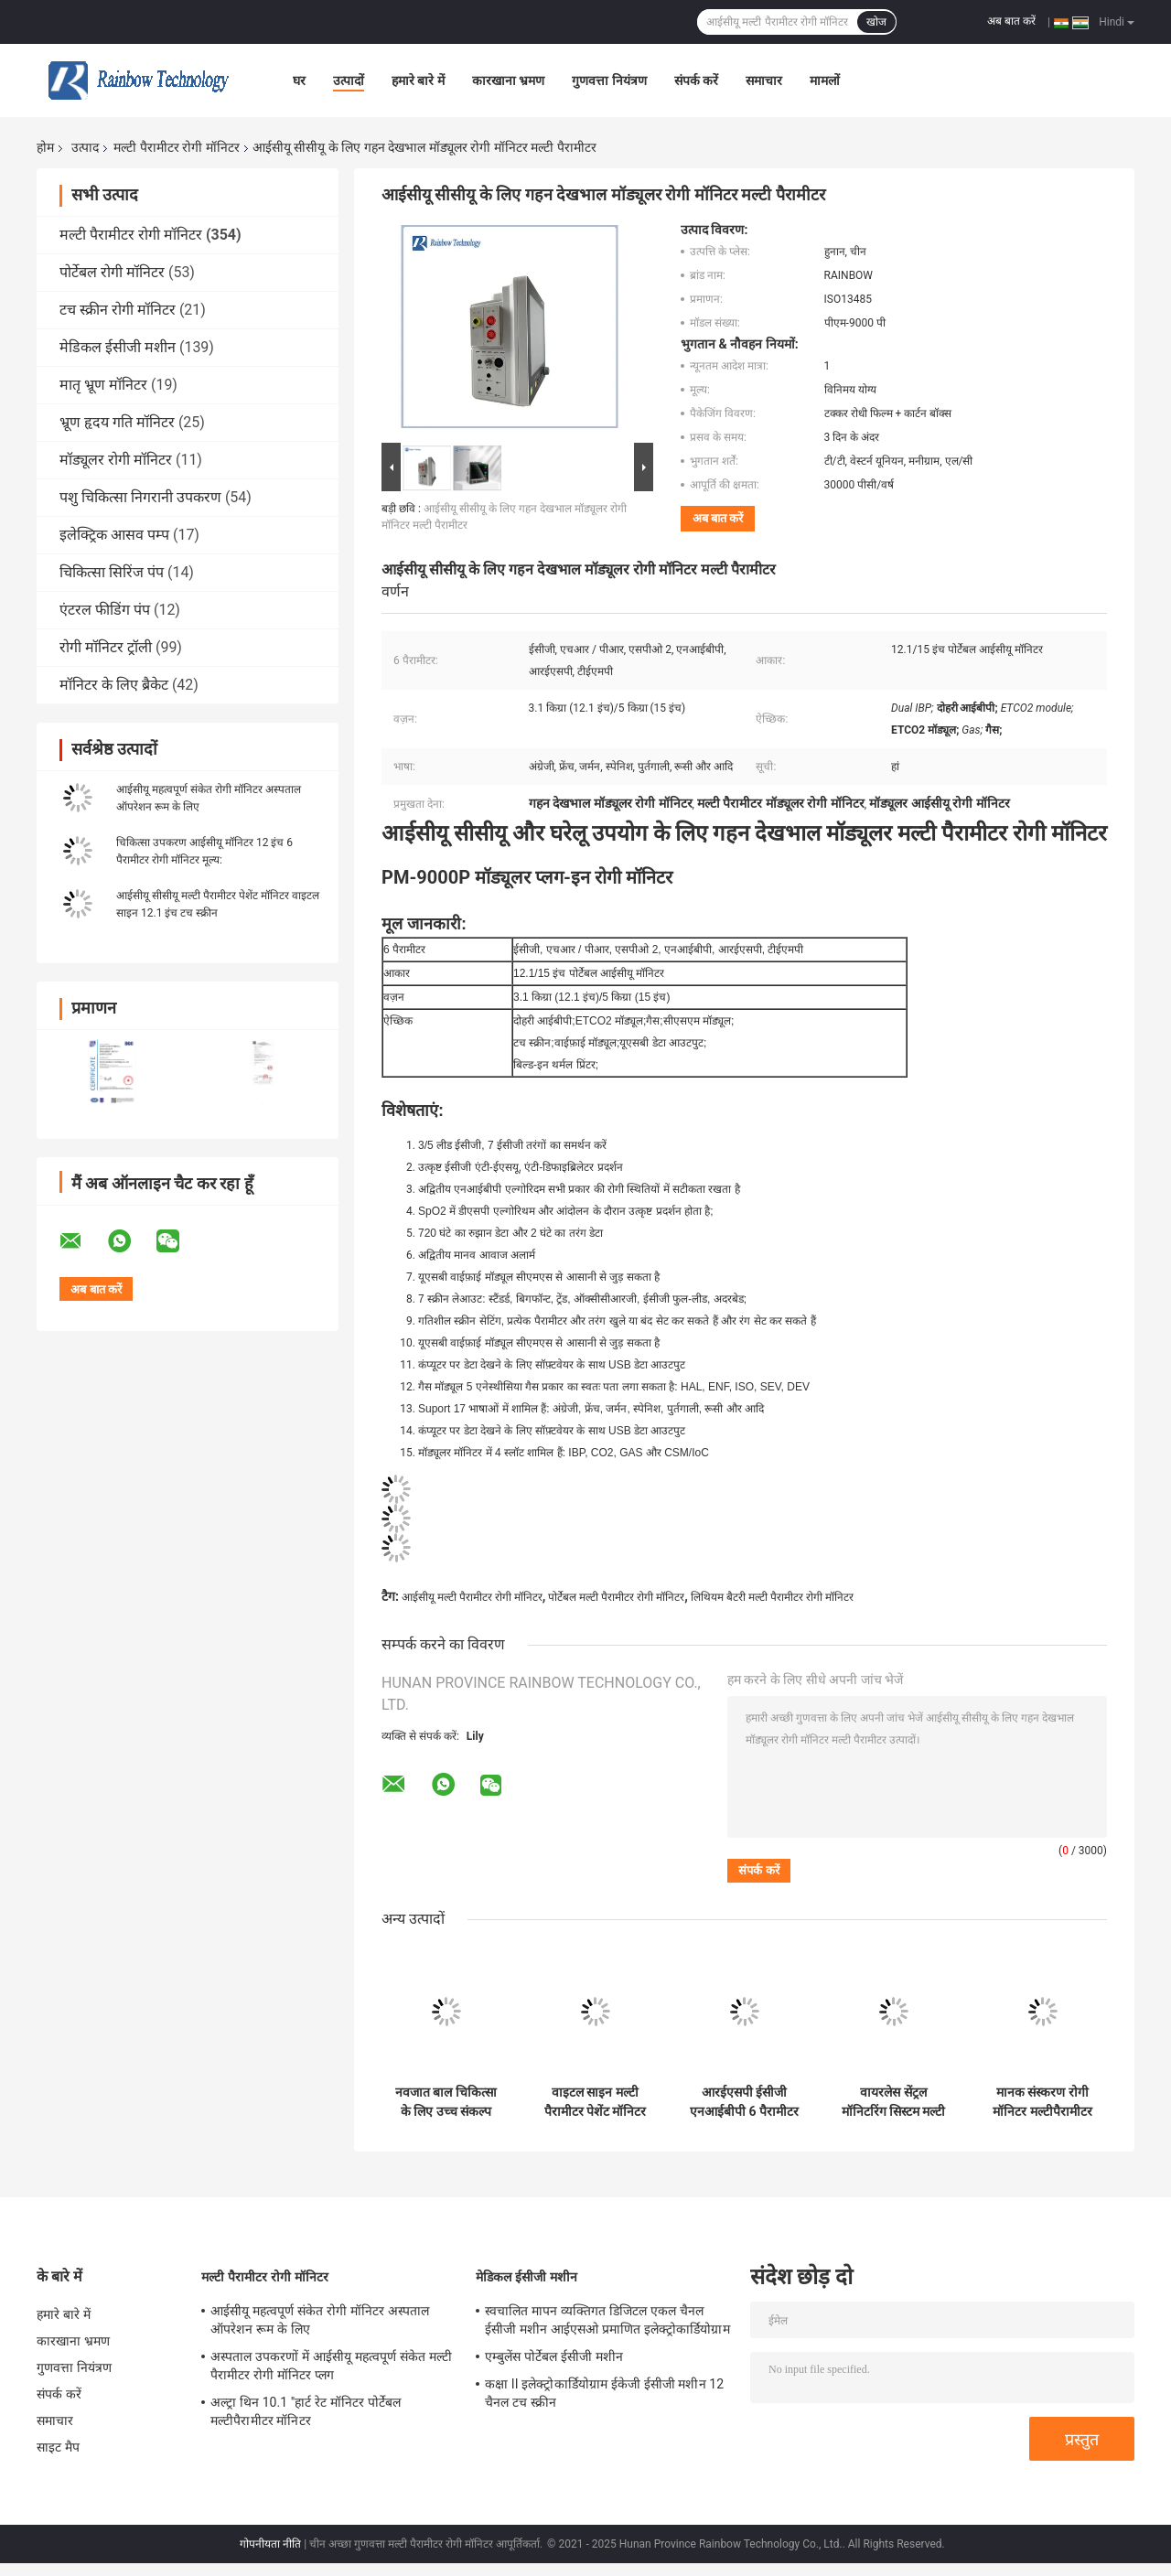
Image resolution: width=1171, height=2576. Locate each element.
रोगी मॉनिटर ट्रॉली (105, 647)
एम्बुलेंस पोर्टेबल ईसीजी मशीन (554, 2356)
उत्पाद (85, 147)
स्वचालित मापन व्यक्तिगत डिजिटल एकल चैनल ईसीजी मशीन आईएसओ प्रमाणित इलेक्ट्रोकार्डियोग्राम (607, 2319)
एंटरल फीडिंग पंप (104, 609)
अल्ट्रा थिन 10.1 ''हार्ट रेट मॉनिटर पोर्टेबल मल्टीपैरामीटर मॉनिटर (305, 2411)
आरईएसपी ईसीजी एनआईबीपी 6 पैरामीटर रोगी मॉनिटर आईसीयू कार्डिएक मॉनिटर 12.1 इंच (744, 2102)
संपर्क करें (696, 80)
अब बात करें (1011, 21)
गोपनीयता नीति (270, 2544)
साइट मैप (58, 2447)
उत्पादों (348, 80)
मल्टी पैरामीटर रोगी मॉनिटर (176, 147)
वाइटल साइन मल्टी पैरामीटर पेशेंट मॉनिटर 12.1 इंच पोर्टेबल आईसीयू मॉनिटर (595, 2102)
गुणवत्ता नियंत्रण (609, 80)
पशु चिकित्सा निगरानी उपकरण (140, 497)
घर (299, 80)
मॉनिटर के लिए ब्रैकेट (113, 684)
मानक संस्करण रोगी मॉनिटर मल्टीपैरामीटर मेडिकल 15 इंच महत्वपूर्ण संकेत (1042, 2102)
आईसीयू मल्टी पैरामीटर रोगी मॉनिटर (472, 1597)
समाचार (764, 80)
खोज (876, 22)
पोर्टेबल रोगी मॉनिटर (112, 272)
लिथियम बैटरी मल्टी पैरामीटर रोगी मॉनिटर (772, 1597)
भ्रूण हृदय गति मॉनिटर (117, 422)
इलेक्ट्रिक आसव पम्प (114, 534)
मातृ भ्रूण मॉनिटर (103, 384)
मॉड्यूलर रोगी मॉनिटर (115, 459)
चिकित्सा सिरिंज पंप (111, 572)
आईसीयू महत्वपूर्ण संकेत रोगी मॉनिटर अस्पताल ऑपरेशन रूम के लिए (319, 2319)
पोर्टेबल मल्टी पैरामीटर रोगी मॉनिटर (616, 1597)
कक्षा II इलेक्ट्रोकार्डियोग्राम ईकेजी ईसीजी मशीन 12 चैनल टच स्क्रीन (604, 2393)
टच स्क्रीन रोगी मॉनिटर (117, 309)
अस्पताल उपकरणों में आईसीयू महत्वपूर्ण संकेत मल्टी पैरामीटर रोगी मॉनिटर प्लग (331, 2365)
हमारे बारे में (418, 80)
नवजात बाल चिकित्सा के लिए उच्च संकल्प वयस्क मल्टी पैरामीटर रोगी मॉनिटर (446, 2102)
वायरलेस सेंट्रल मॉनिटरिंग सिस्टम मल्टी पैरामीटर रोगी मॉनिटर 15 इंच (894, 2102)
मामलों (825, 80)
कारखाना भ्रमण (508, 80)
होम (45, 147)
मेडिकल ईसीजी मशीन (117, 347)
